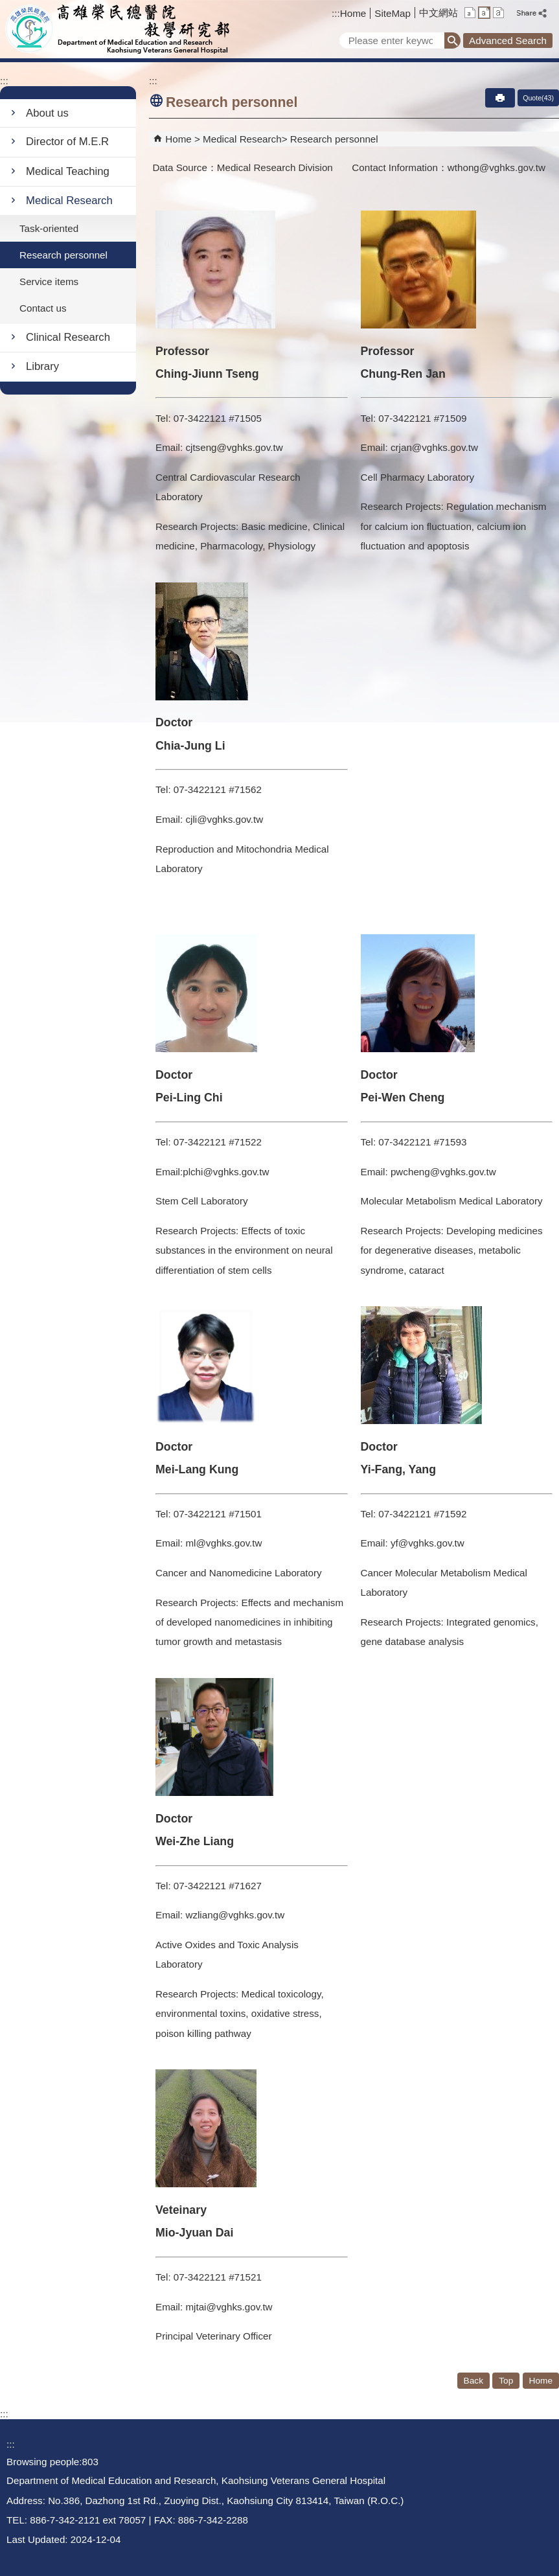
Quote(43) (538, 98)
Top (506, 2381)
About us (47, 113)
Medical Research (69, 200)
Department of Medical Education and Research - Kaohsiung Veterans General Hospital (119, 29)
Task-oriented (48, 228)
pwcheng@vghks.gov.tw (442, 1171)
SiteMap (392, 13)
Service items (48, 281)
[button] (452, 40)
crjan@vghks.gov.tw (434, 447)
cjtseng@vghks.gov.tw (233, 447)
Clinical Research (68, 337)
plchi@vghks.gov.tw (226, 1171)
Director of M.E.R (67, 141)
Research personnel (63, 254)
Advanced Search (508, 40)
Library (42, 366)
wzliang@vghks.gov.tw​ (234, 1914)
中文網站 (438, 12)
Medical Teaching (67, 171)
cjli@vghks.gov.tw (224, 819)
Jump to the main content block (6, 6)
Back (473, 2381)
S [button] (469, 12)
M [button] (484, 12)
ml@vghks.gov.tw (223, 1542)
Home (353, 13)
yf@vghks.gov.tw (427, 1542)
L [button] (498, 12)
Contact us (43, 308)
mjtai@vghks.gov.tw (228, 2306)
